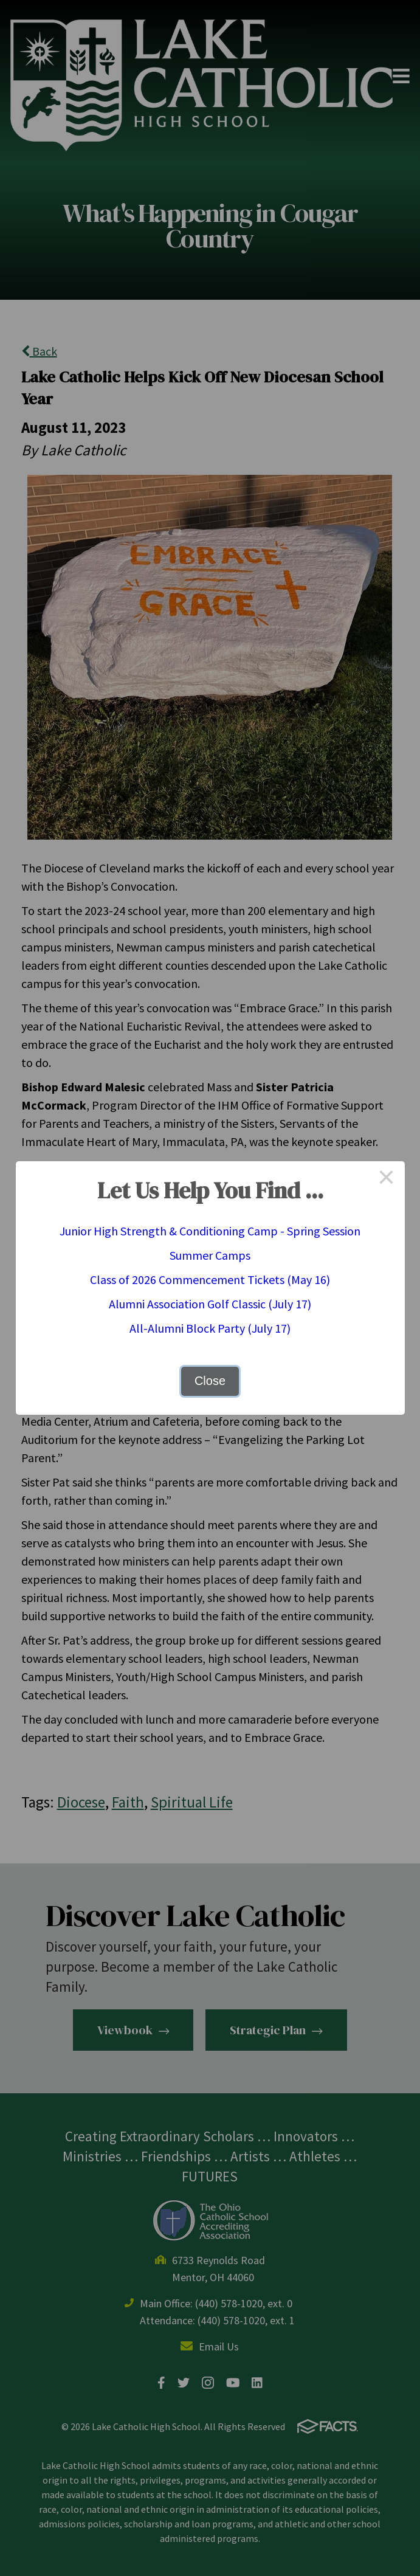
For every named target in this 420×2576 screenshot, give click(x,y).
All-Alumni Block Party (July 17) (210, 1328)
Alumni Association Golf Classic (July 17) (210, 1303)
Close (210, 1380)
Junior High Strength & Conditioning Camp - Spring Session (210, 1230)
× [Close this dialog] (386, 1179)
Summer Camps (210, 1255)
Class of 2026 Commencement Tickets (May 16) (210, 1279)
